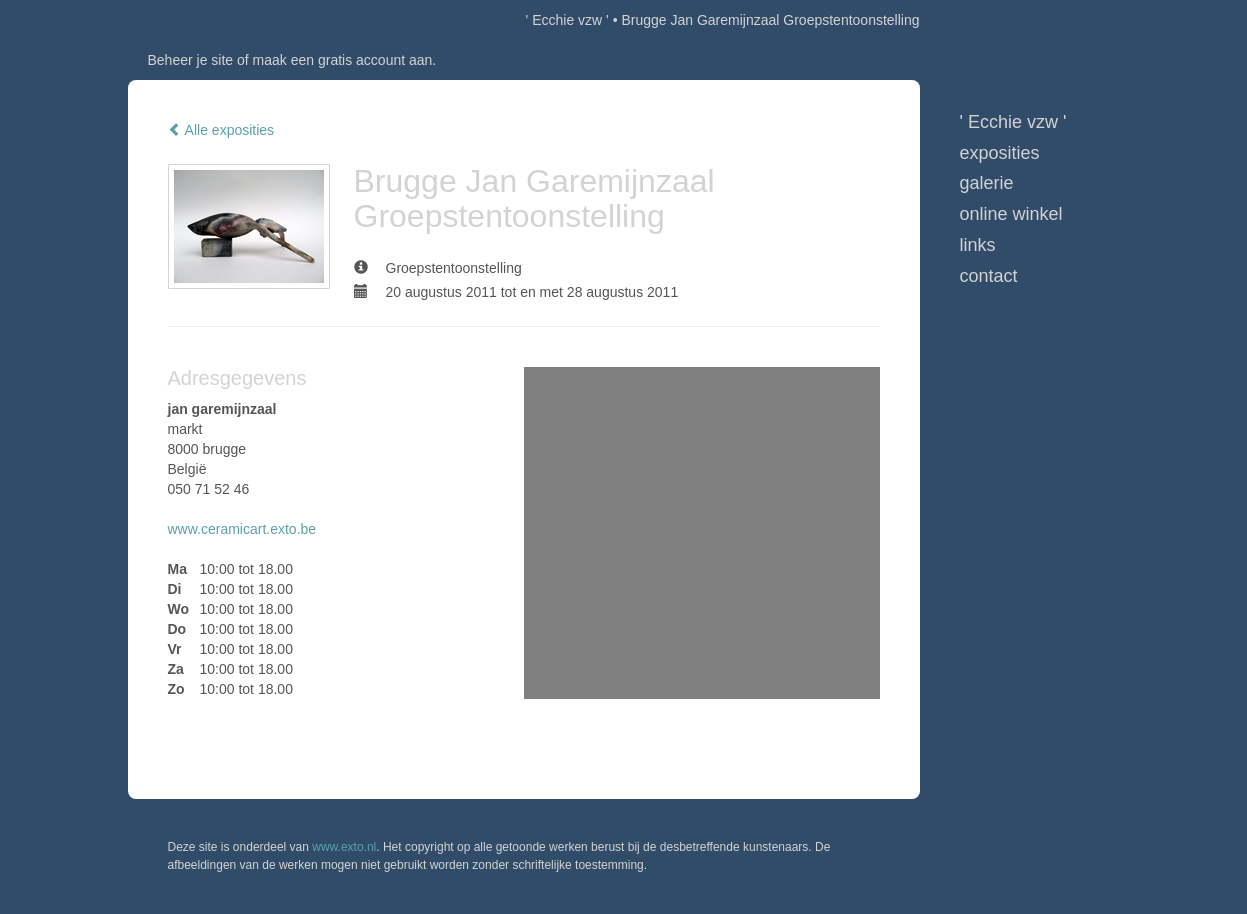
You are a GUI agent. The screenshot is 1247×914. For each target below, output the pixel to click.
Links (978, 245)
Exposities (1000, 153)
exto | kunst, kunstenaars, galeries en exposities (184, 20)
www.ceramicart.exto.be (242, 529)
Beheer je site (191, 60)
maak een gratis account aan (343, 60)
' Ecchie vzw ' (567, 20)
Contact (989, 276)
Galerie (987, 183)
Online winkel (1011, 214)
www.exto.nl (344, 847)
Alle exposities (221, 130)
